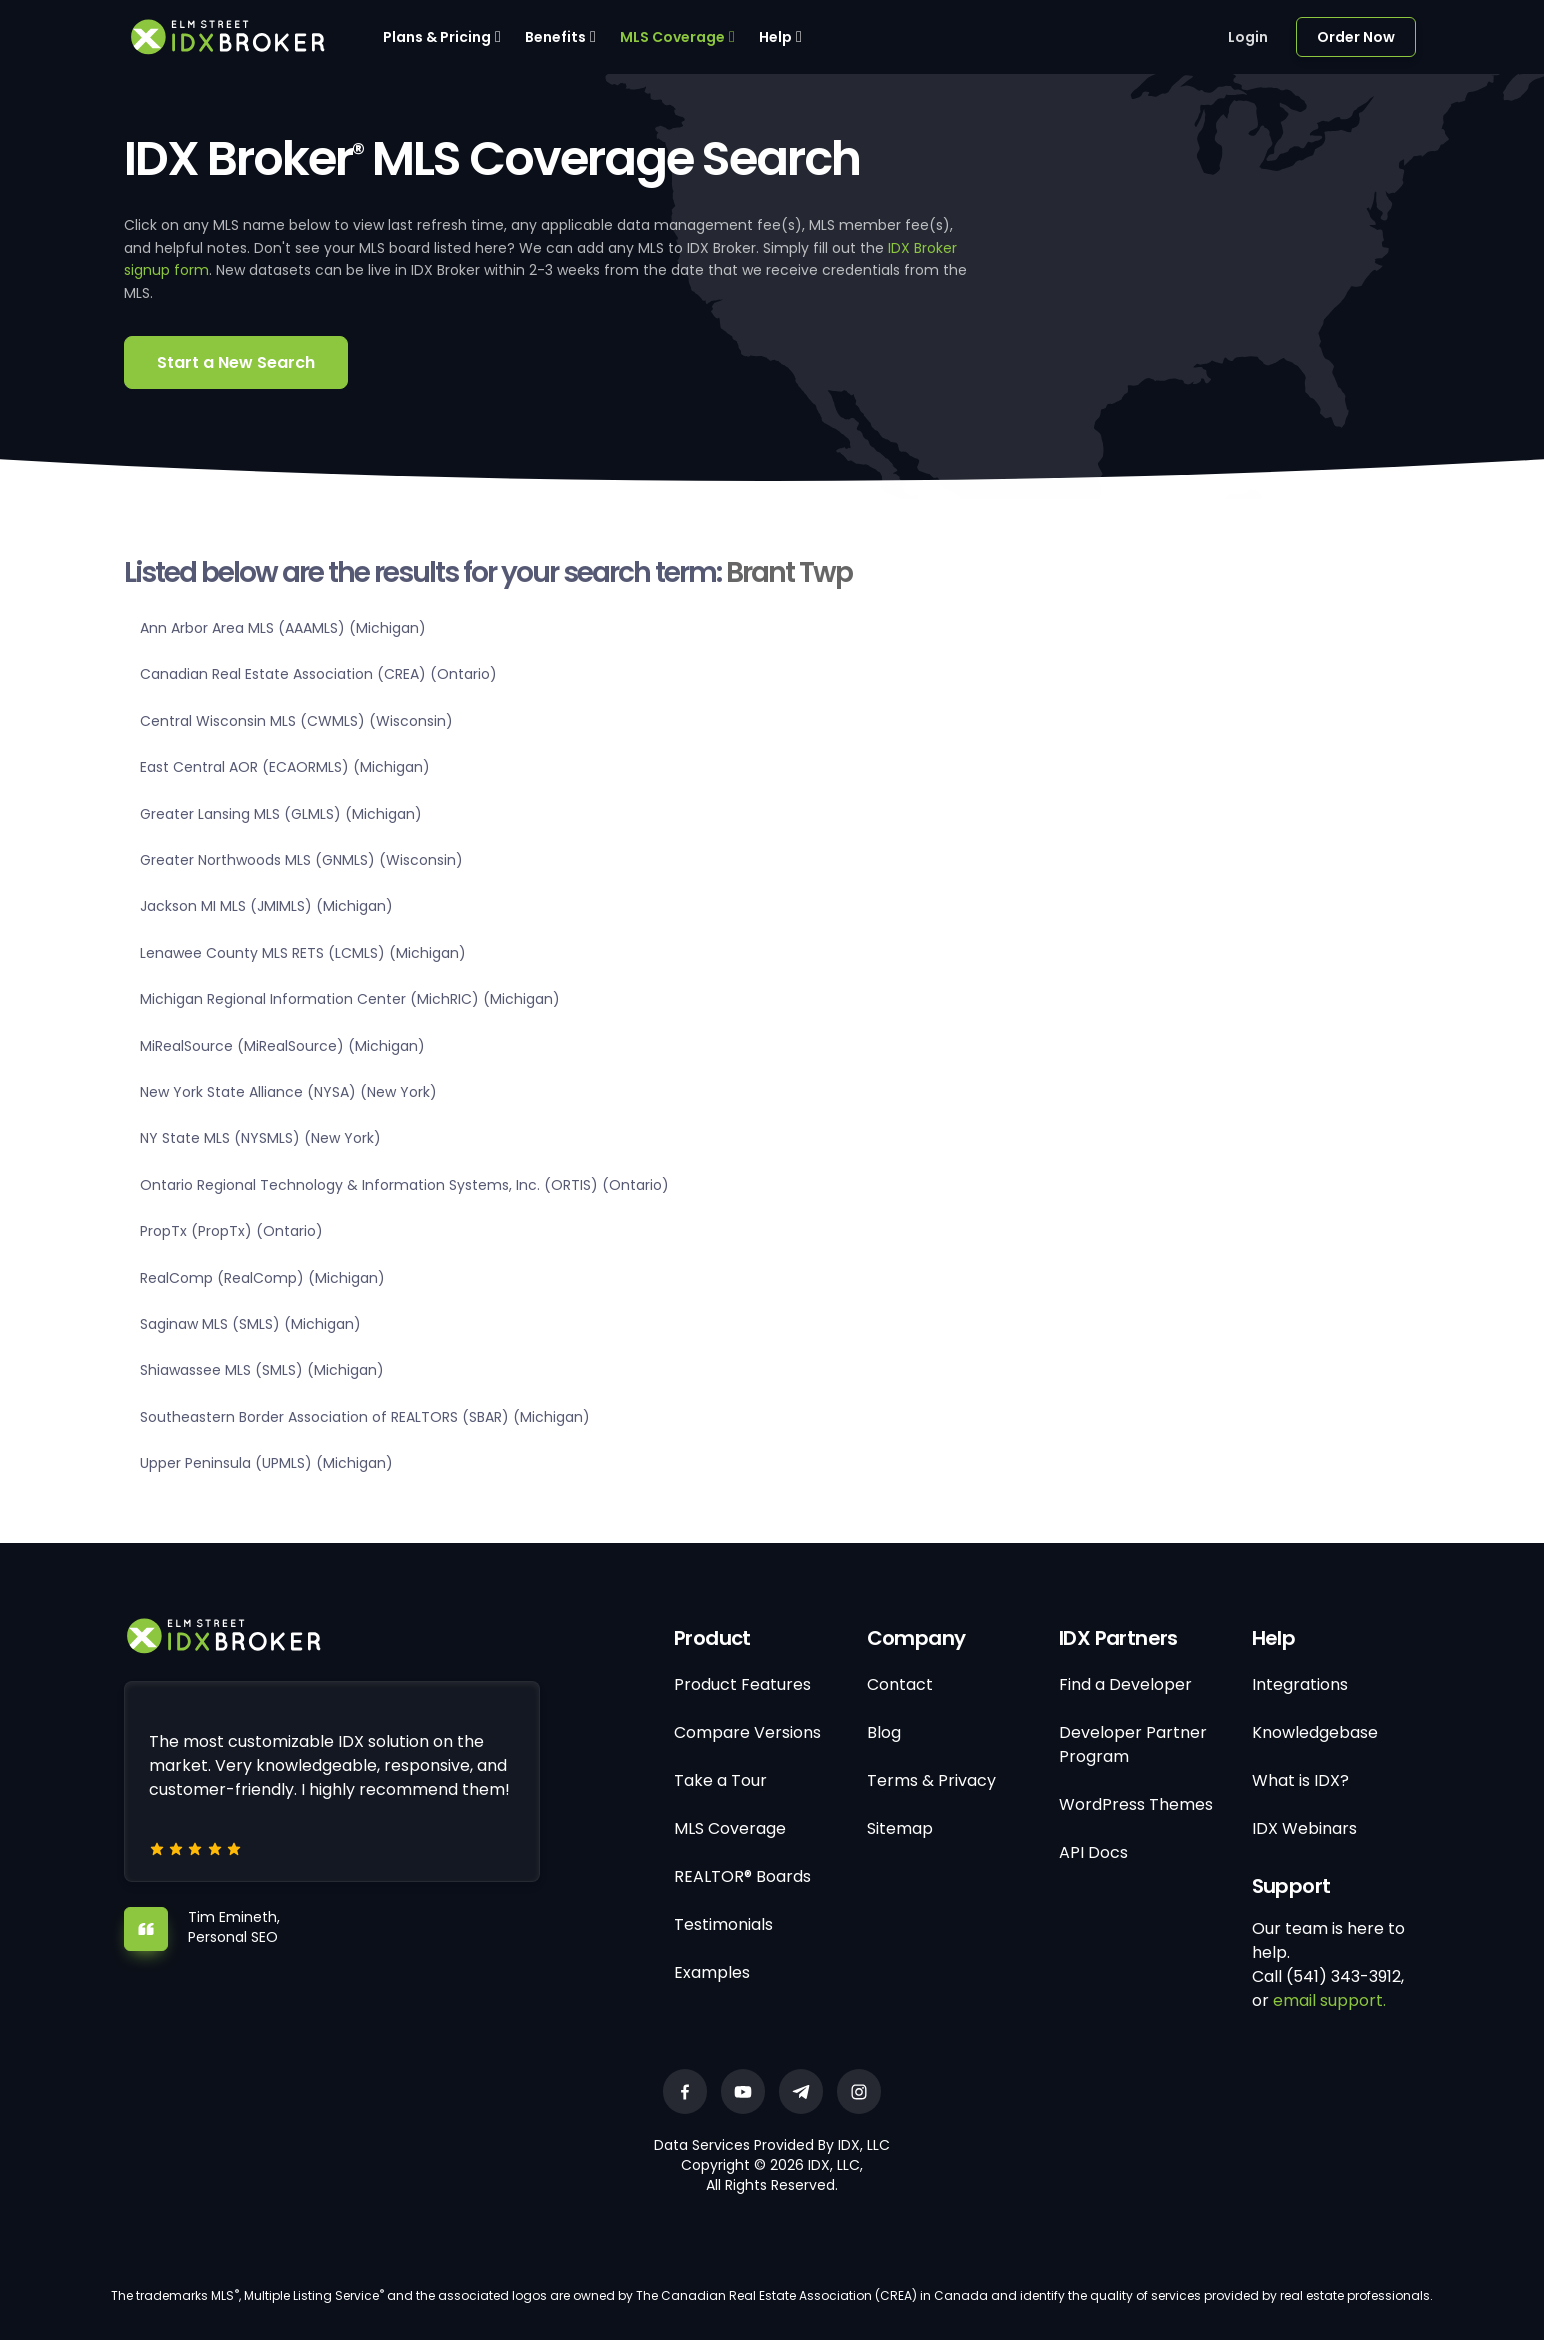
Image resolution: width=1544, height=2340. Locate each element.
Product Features (742, 1684)
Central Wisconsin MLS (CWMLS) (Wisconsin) (296, 721)
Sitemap (900, 1828)
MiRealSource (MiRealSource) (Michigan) (282, 1046)
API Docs (1093, 1852)
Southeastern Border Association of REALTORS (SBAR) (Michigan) (365, 1417)
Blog (884, 1732)
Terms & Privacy (931, 1780)
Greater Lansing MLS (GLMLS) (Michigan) (281, 814)
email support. (1329, 2000)
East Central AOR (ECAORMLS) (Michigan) (285, 767)
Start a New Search (236, 362)
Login (1248, 37)
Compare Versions (747, 1732)
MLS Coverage (672, 37)
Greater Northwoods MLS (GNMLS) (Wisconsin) (301, 860)
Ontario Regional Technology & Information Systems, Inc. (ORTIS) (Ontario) (404, 1185)
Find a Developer (1125, 1684)
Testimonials (723, 1924)
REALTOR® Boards (742, 1876)
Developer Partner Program (1133, 1744)
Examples (712, 1972)
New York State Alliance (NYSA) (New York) (288, 1092)
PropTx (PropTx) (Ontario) (231, 1231)
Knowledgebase (1315, 1732)
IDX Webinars (1304, 1828)
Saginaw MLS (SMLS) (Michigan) (250, 1324)
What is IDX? (1300, 1780)
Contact (900, 1684)
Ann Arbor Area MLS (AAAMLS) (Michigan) (283, 628)
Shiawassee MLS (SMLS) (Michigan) (262, 1370)
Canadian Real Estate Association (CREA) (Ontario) (318, 674)
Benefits (555, 37)
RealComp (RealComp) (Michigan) (262, 1278)
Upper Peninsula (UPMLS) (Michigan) (266, 1463)
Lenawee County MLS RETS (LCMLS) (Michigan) (303, 953)
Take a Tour (720, 1780)
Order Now (1356, 37)
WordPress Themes (1136, 1804)
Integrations (1300, 1684)
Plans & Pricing (437, 37)
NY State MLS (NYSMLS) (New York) (260, 1138)
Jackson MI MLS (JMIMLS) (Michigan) (266, 906)
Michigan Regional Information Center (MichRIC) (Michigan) (350, 999)
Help (775, 37)
